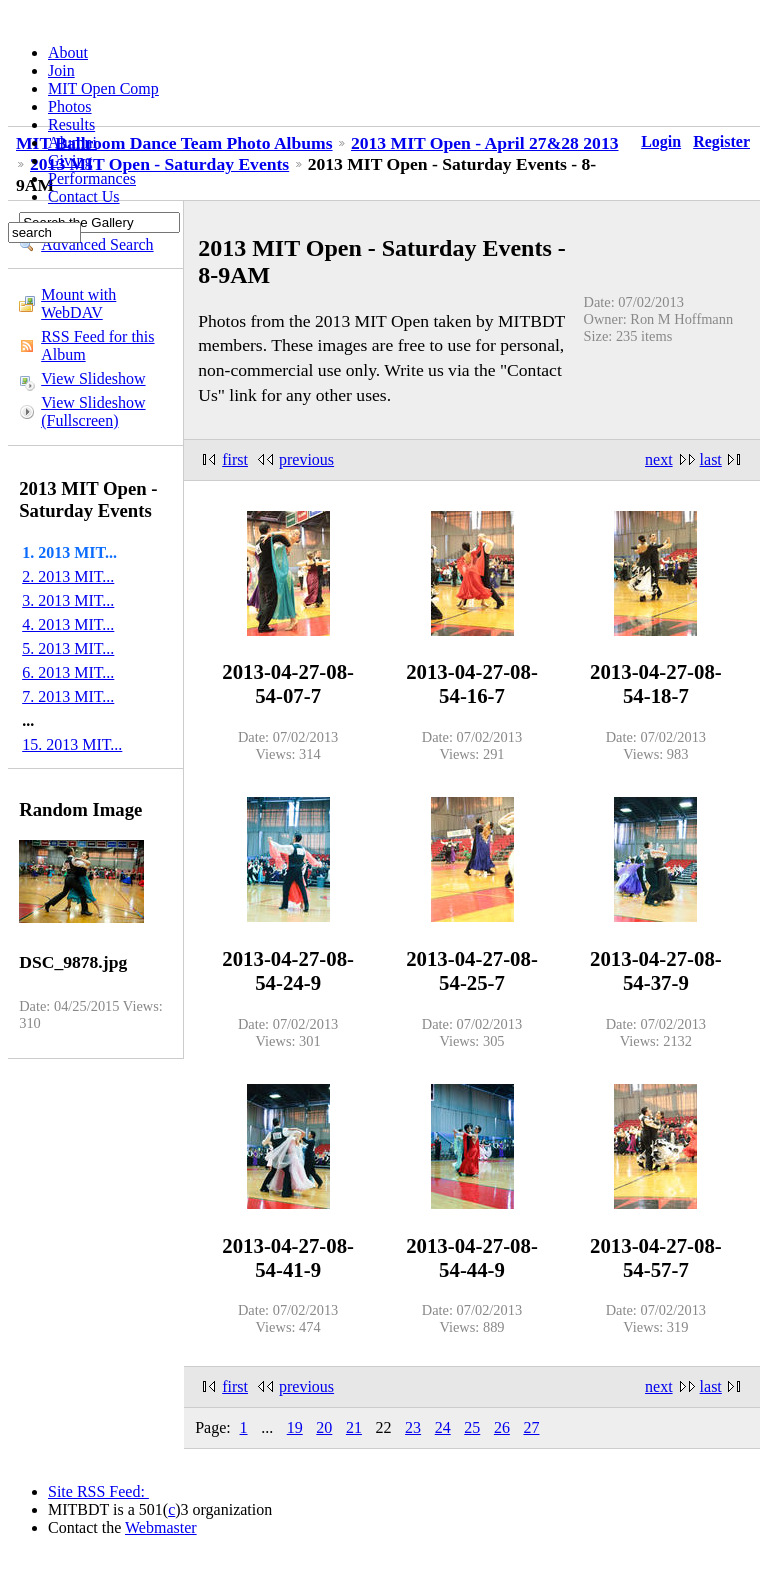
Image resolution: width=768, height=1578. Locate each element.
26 (502, 1427)
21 (354, 1427)
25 (472, 1427)
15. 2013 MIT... (72, 744)
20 (324, 1427)
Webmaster (161, 1527)
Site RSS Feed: (98, 1491)
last (711, 459)
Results (71, 124)
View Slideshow (93, 378)
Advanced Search (97, 244)
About (68, 52)
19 (295, 1427)
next (659, 459)
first (235, 459)
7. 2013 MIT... (68, 696)
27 (531, 1427)
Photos (70, 106)
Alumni (72, 142)
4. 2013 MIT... (68, 624)
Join (61, 70)
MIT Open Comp (103, 88)
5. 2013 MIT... (68, 648)
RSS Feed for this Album (97, 345)
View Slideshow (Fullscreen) (93, 411)
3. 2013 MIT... (68, 600)
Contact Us (84, 196)
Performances (92, 178)
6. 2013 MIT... (68, 672)
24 (443, 1427)
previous (306, 459)
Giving (70, 160)
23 (413, 1427)
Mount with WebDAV (78, 303)
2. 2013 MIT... (68, 576)
